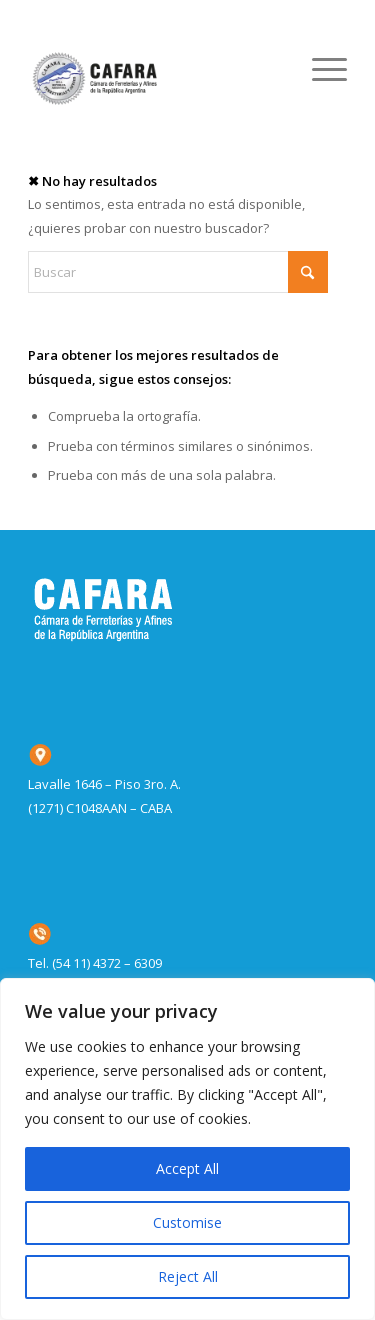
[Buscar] (178, 272)
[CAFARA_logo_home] (155, 69)
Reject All (188, 1276)
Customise (187, 1222)
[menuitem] (319, 69)
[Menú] (319, 69)
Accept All (187, 1168)
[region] (187, 1149)
